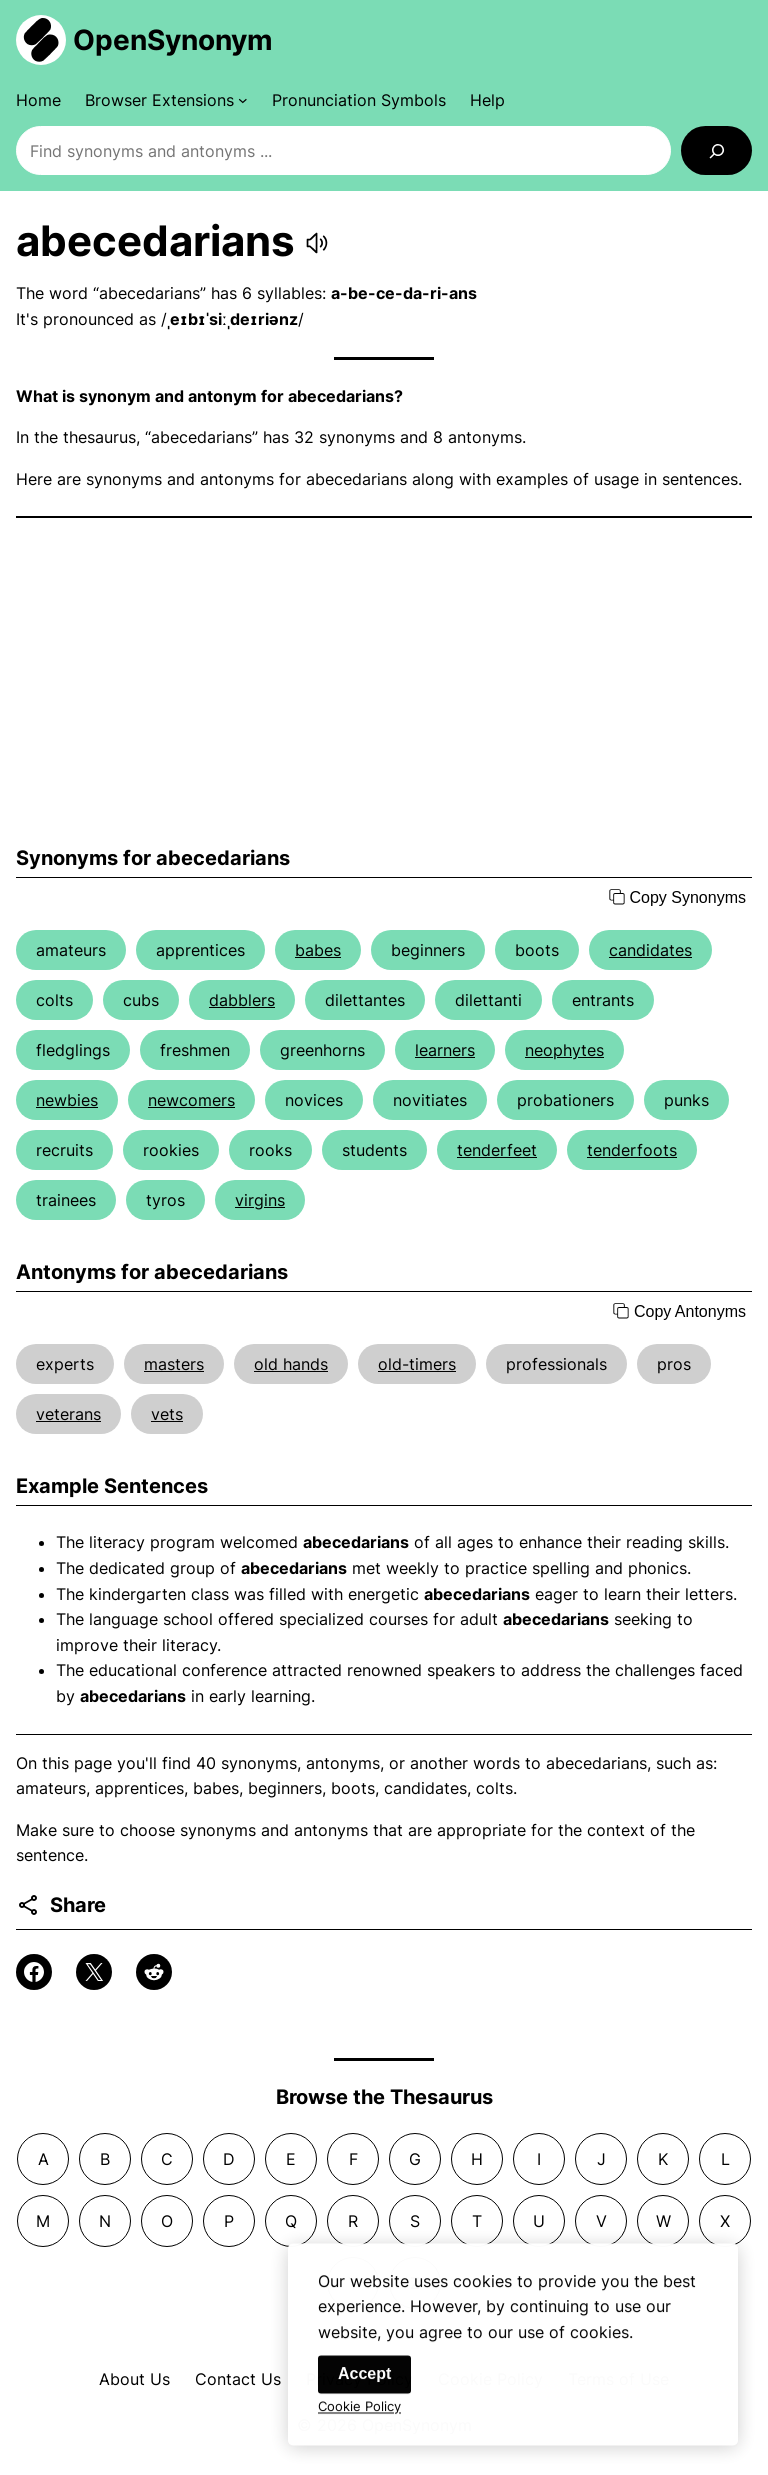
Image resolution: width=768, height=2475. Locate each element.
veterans (68, 1414)
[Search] (716, 150)
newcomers (191, 1100)
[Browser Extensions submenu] (166, 100)
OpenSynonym (173, 40)
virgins (260, 1200)
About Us (134, 2379)
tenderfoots (632, 1150)
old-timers (417, 1364)
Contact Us (238, 2379)
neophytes (564, 1050)
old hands (291, 1364)
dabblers (242, 1000)
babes (318, 950)
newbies (67, 1100)
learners (445, 1050)
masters (174, 1364)
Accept (364, 2382)
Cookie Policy (359, 2415)
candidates (650, 950)
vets (167, 1414)
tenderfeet (497, 1150)
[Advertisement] (384, 682)
